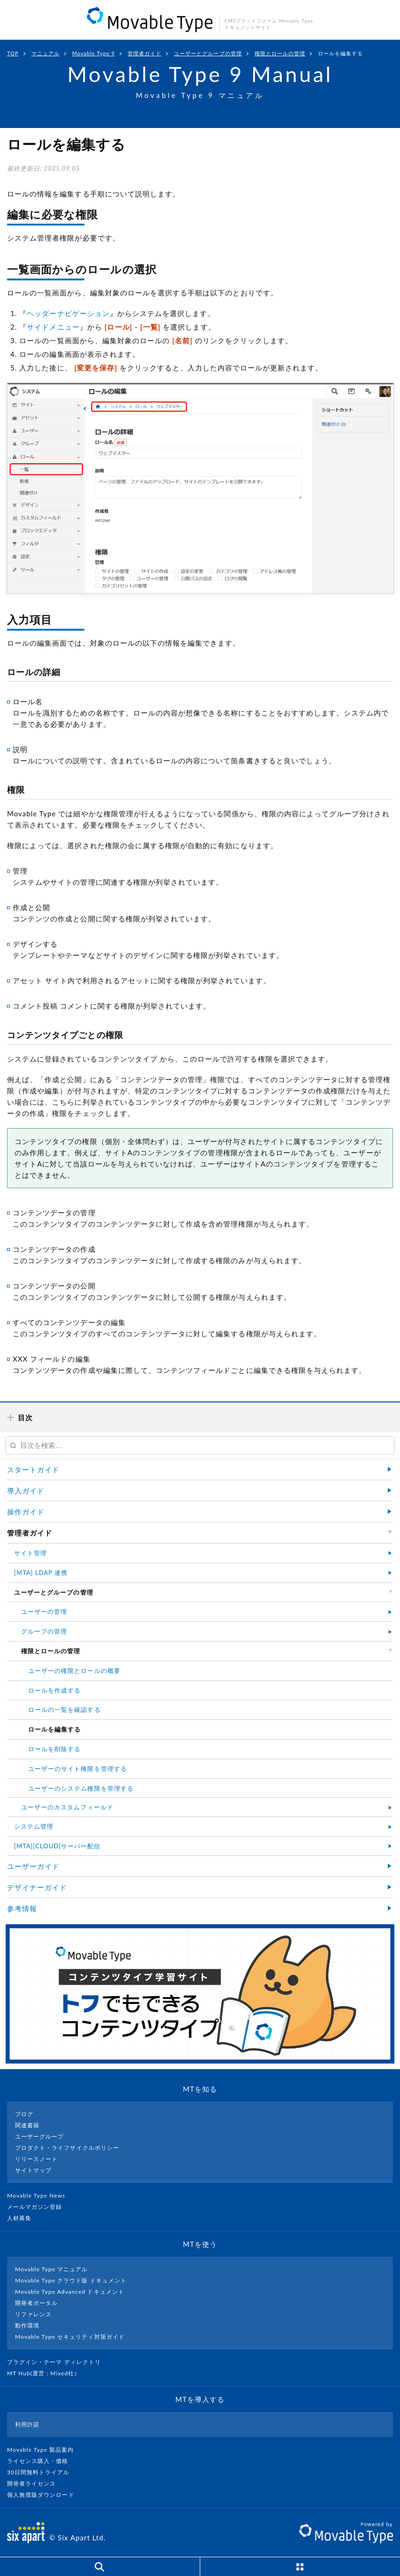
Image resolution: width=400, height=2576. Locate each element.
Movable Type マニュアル (51, 2269)
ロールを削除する (54, 1749)
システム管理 (33, 1826)
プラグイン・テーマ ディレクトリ (57, 2361)
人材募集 (23, 2218)
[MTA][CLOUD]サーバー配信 (57, 1846)
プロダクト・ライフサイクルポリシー (67, 2147)
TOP (13, 53)
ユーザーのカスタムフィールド (67, 1807)
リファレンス (33, 2314)
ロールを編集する (340, 53)
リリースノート (36, 2158)
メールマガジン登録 (38, 2206)
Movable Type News (40, 2195)
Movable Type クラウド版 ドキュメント (71, 2280)
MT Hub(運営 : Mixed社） (47, 2373)
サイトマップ (33, 2170)
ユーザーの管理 (44, 1611)
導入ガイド (26, 1490)
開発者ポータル (36, 2302)
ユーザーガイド (33, 1866)
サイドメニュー (53, 327)
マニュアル (45, 53)
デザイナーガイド (37, 1887)
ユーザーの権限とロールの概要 (74, 1670)
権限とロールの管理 (280, 53)
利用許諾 (27, 2424)
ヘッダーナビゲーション (68, 313)
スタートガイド (33, 1469)
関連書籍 (27, 2125)
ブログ (24, 2113)
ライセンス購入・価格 (41, 2460)
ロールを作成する (54, 1690)
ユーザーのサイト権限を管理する (77, 1768)
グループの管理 (44, 1631)
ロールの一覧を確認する (64, 1709)
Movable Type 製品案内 (44, 2449)
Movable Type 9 (93, 53)
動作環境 (27, 2325)
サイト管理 (30, 1553)
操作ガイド (26, 1511)
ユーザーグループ (39, 2136)
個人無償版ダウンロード (44, 2494)
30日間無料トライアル (42, 2472)
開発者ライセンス (35, 2483)
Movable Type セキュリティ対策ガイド (70, 2336)
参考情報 (22, 1908)
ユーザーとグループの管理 (208, 53)
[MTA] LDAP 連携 (41, 1572)
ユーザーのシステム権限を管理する (81, 1788)
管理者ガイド (144, 53)
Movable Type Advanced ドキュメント (69, 2291)
